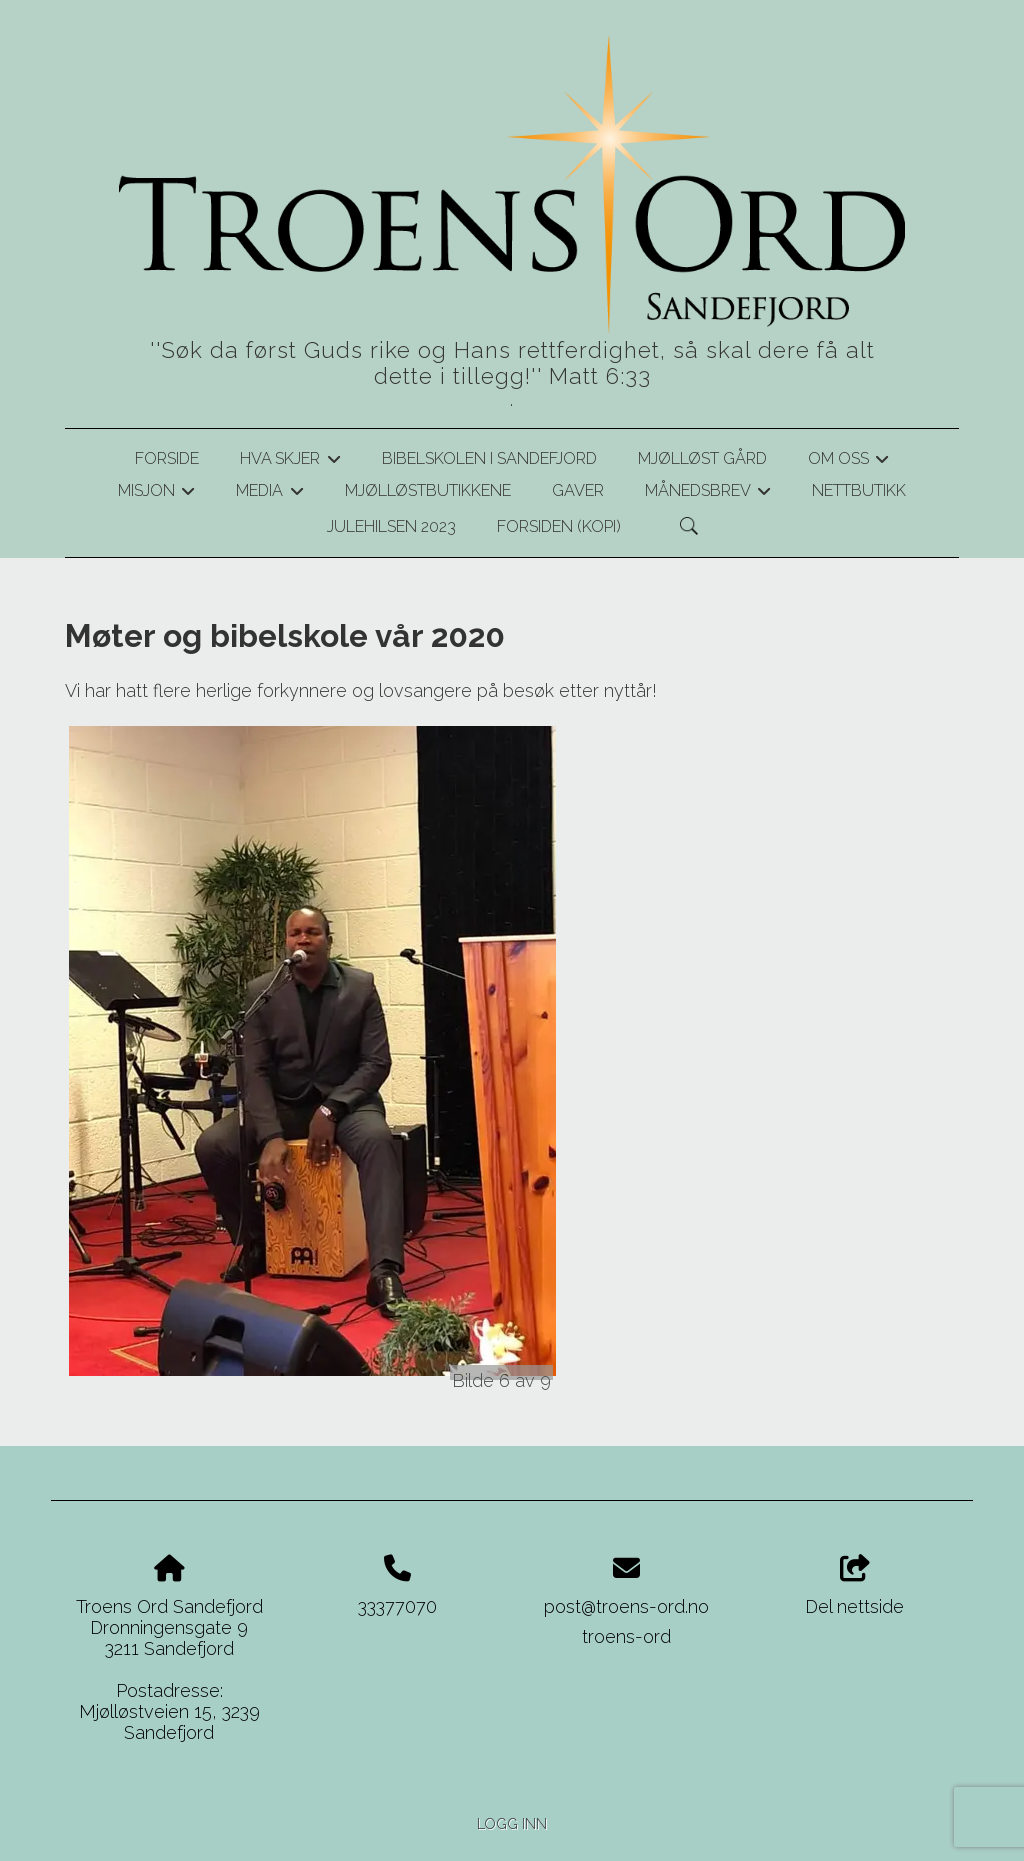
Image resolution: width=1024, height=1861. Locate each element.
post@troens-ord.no (626, 1606)
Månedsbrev (708, 494)
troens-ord (626, 1636)
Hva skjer (290, 462)
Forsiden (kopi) (559, 526)
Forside (167, 458)
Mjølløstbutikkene (428, 490)
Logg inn (512, 1823)
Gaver (578, 490)
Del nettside (854, 1586)
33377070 (397, 1606)
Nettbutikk (859, 490)
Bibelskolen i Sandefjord (489, 458)
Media (269, 494)
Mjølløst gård (702, 458)
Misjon (156, 494)
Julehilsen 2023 (391, 526)
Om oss (848, 462)
